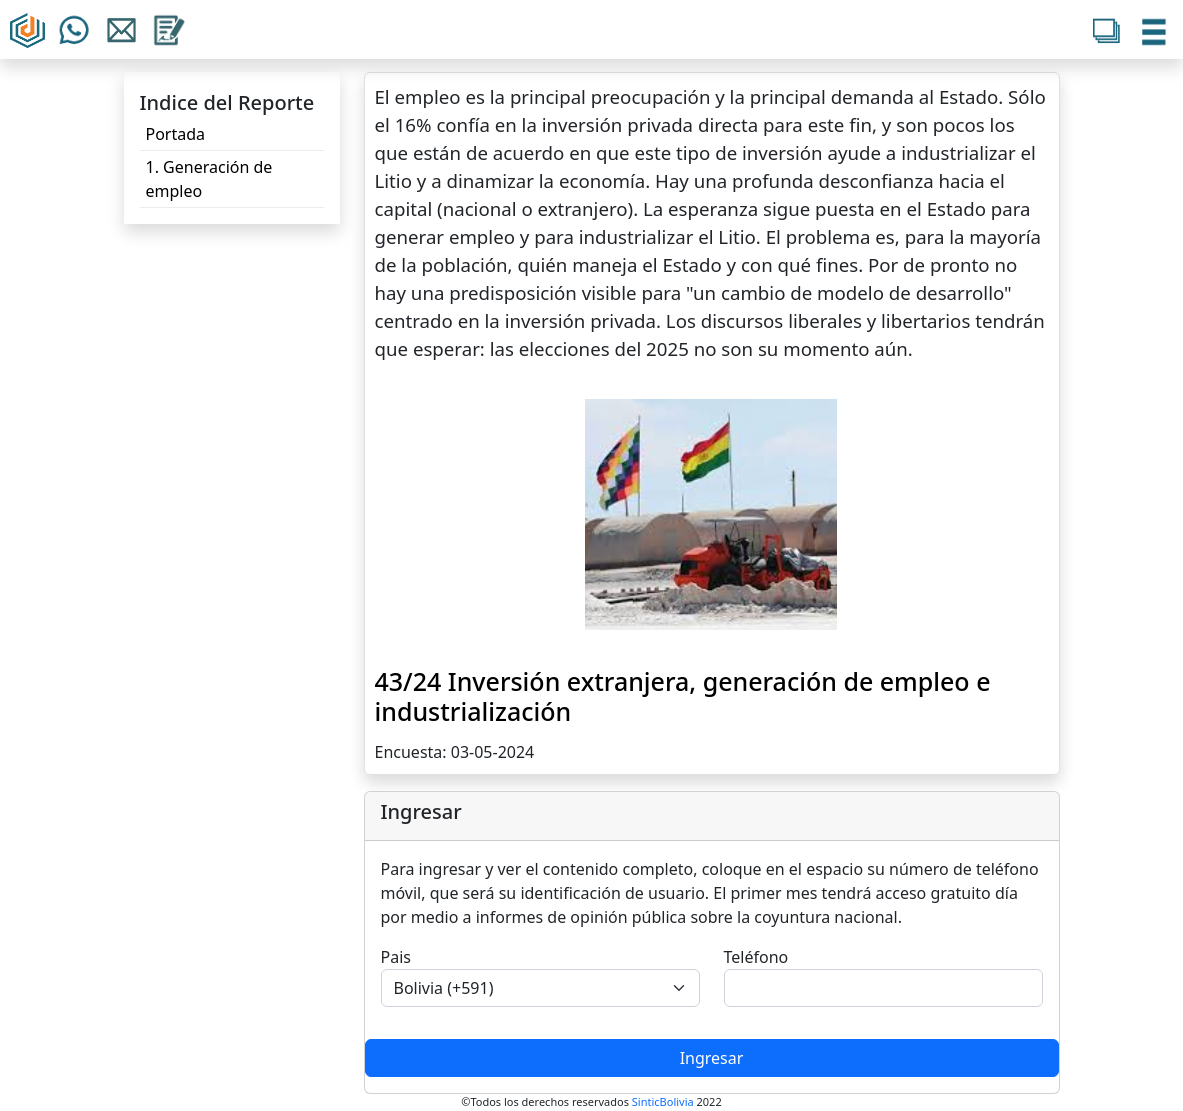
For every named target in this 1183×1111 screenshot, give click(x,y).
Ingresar (712, 1058)
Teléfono (756, 957)
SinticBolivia (663, 1101)
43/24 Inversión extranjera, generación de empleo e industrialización (683, 696)
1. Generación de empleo (209, 179)
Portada (176, 134)
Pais (396, 957)
